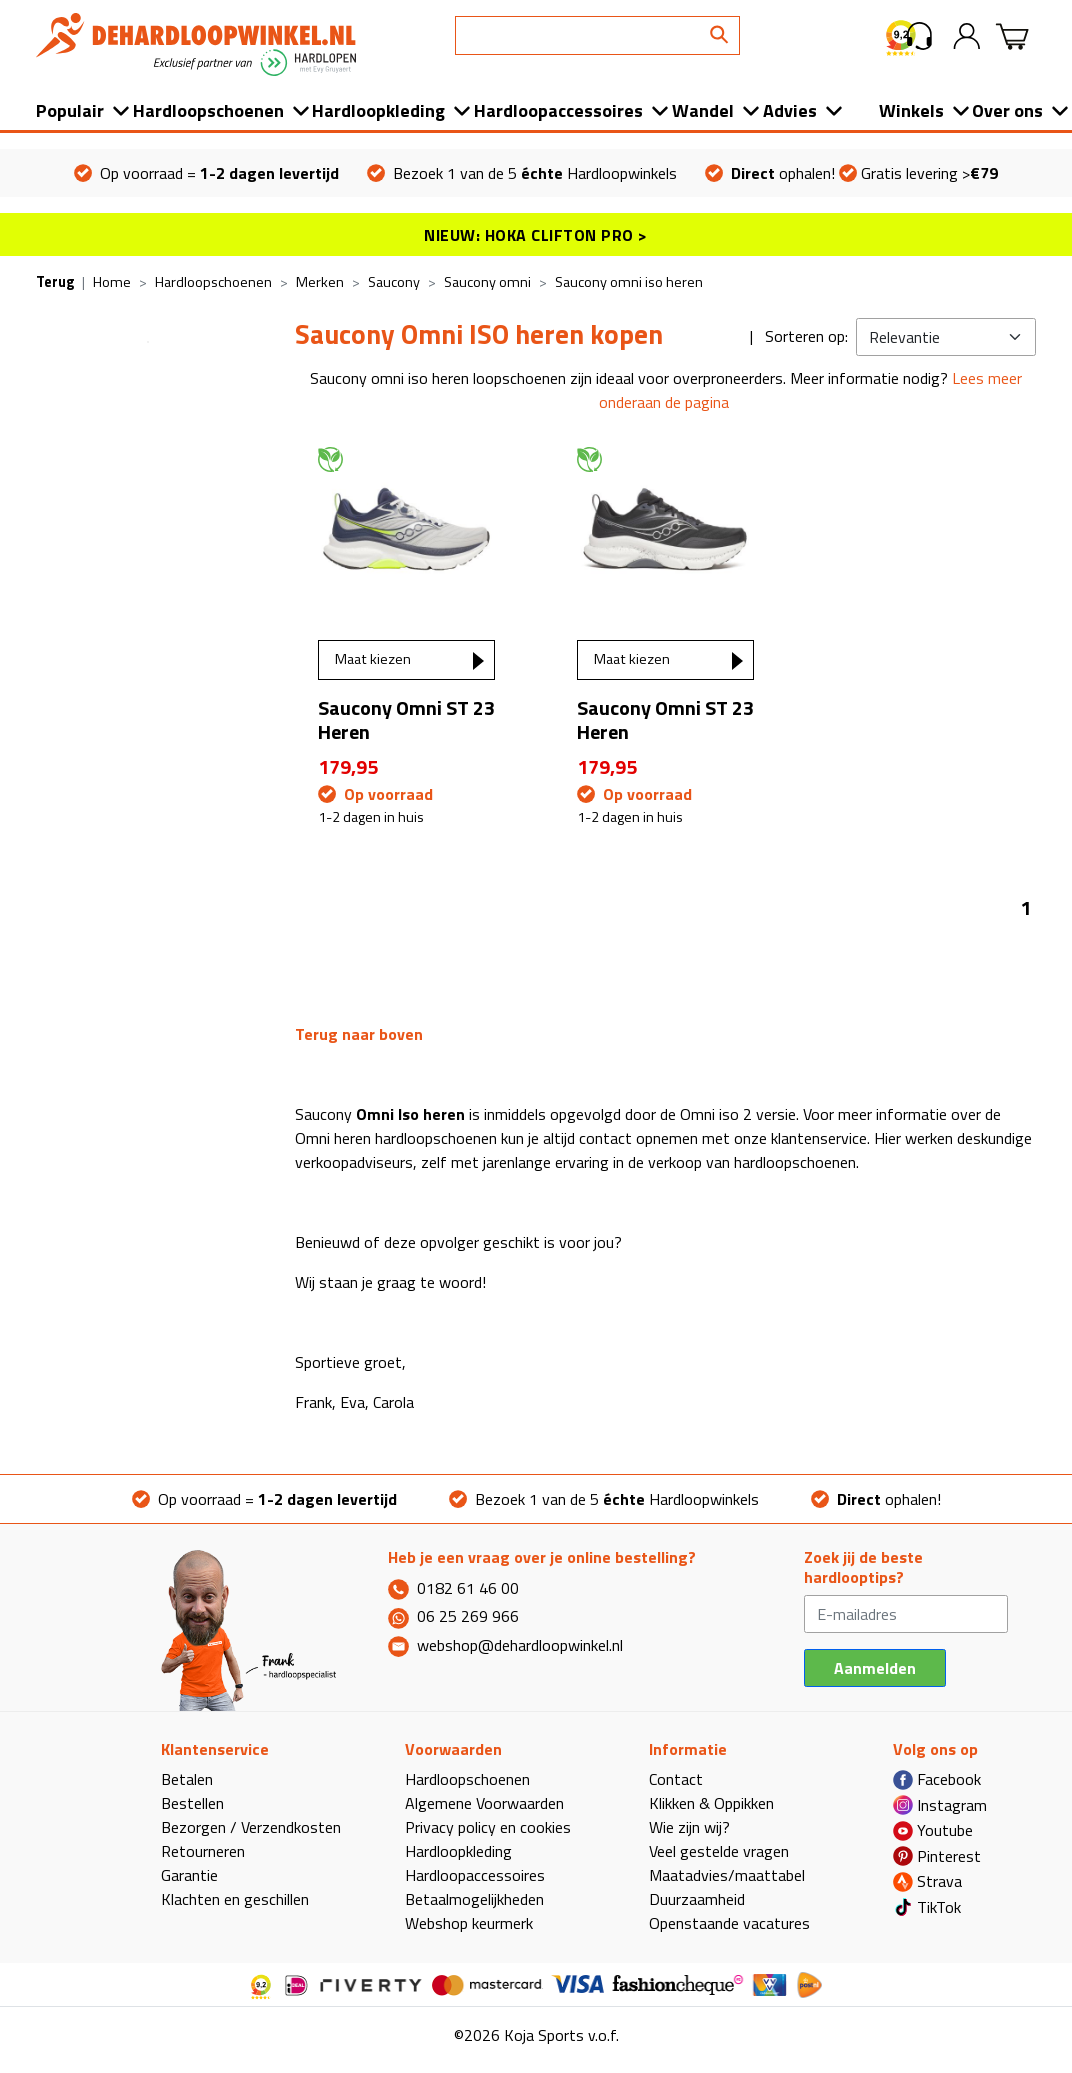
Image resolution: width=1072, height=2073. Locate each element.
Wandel (703, 111)
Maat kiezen (373, 659)
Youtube (933, 1830)
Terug (55, 282)
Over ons (1007, 111)
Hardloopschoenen (208, 111)
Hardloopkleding (378, 111)
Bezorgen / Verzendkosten (251, 1827)
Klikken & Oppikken (711, 1803)
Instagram (940, 1805)
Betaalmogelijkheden (474, 1899)
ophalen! (770, 173)
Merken (320, 282)
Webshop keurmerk (469, 1923)
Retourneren (203, 1851)
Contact (676, 1779)
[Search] (597, 35)
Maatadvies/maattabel (727, 1875)
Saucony (394, 282)
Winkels (911, 111)
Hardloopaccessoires (558, 111)
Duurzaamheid (697, 1899)
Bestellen (192, 1803)
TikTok (927, 1907)
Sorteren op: (806, 336)
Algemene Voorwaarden (484, 1803)
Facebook (937, 1779)
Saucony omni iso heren (629, 282)
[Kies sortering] (946, 337)
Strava (927, 1881)
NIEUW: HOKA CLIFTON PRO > (536, 235)
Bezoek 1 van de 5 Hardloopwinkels (522, 173)
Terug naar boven (359, 1034)
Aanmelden (875, 1668)
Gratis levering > (918, 173)
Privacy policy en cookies (488, 1827)
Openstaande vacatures (729, 1923)
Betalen (187, 1779)
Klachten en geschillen (235, 1899)
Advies (790, 111)
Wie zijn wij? (689, 1827)
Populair (70, 111)
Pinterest (937, 1856)
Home (112, 282)
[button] (919, 36)
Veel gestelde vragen (719, 1851)
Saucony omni (487, 282)
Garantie (189, 1875)
